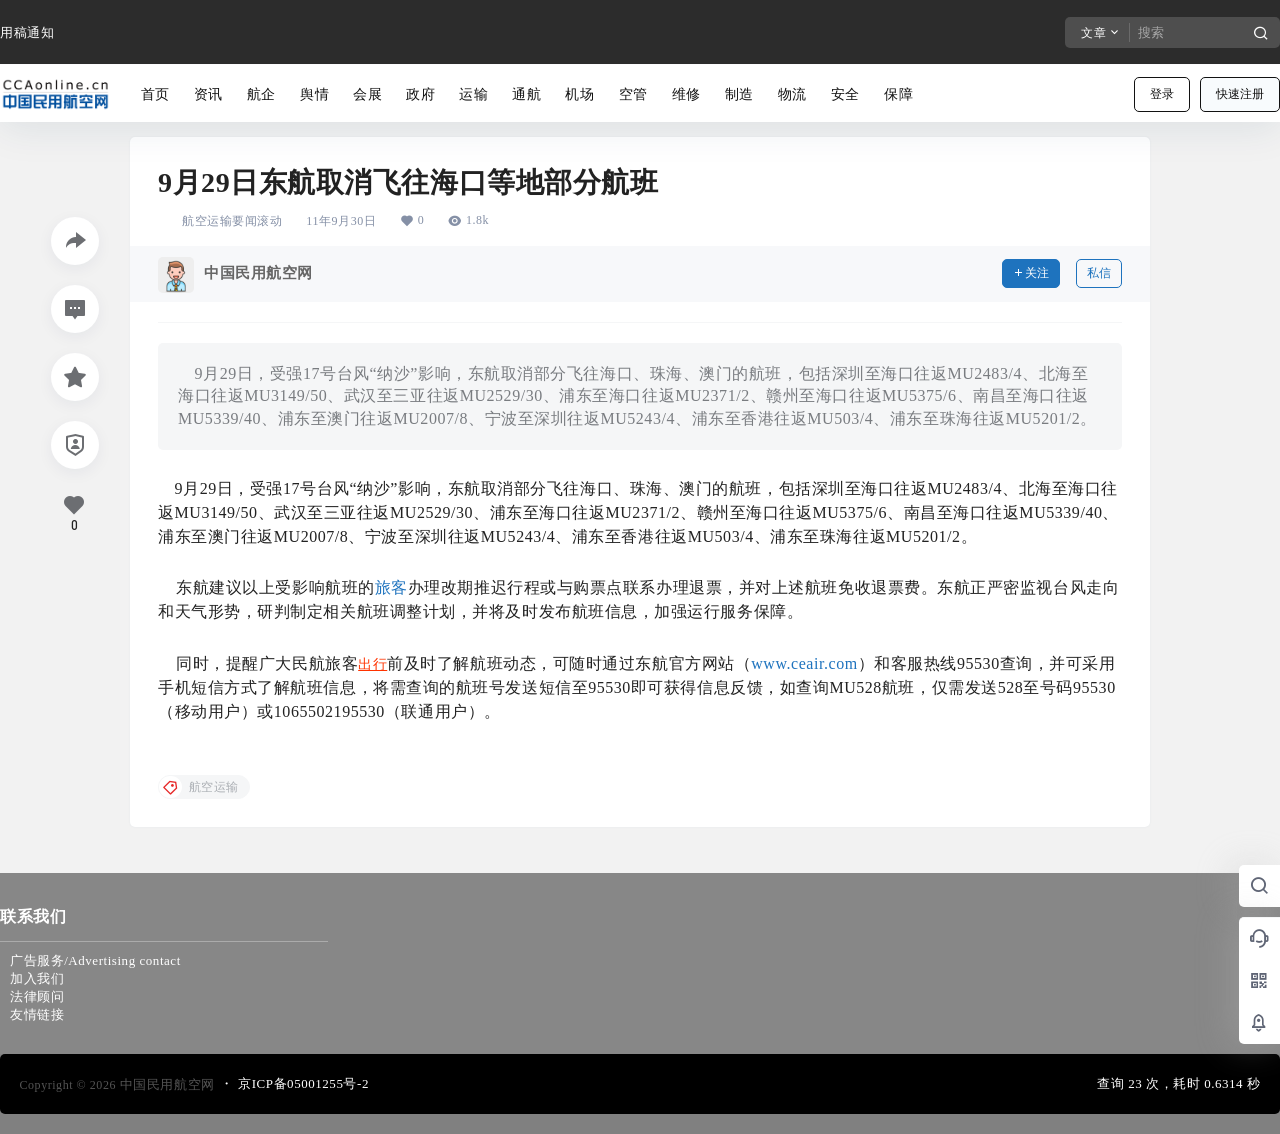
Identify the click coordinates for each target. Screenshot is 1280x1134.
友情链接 (37, 1014)
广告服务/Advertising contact (95, 960)
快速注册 (1240, 94)
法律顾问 (37, 996)
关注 (1031, 273)
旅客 (391, 587)
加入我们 (37, 978)
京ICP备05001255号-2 (303, 1083)
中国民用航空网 (165, 1084)
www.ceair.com (804, 663)
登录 (1162, 94)
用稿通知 (27, 32)
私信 (1099, 273)
